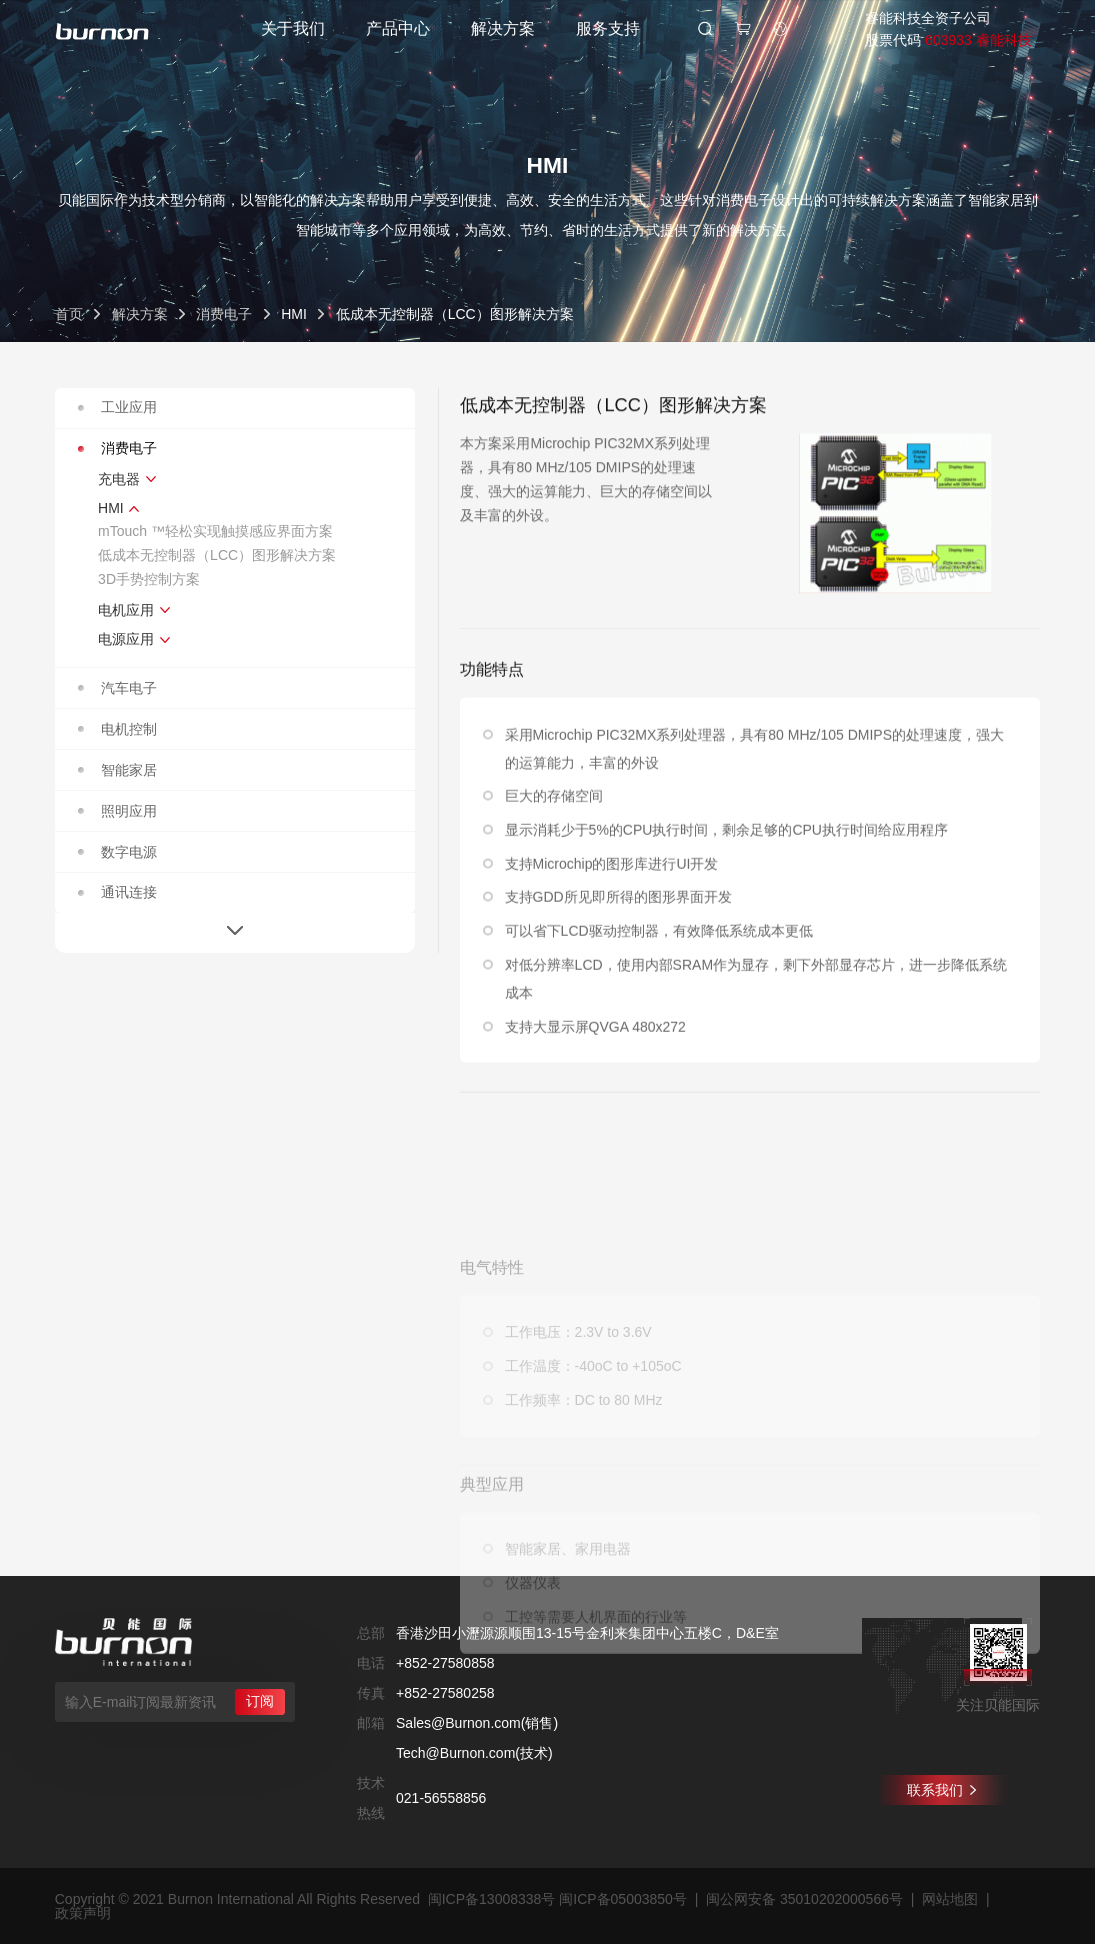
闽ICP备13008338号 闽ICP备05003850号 (557, 1899)
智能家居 (117, 770)
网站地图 (950, 1899)
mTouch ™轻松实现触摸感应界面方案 (215, 531)
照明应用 (117, 811)
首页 (69, 314)
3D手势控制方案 (149, 579)
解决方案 (503, 28)
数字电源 (117, 852)
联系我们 (941, 1790)
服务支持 (608, 28)
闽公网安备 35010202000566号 (804, 1899)
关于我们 (293, 28)
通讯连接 (117, 892)
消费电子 (224, 314)
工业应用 (117, 407)
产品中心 (398, 28)
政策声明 (83, 1913)
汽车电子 (117, 688)
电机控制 (117, 729)
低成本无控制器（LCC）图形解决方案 (217, 555)
